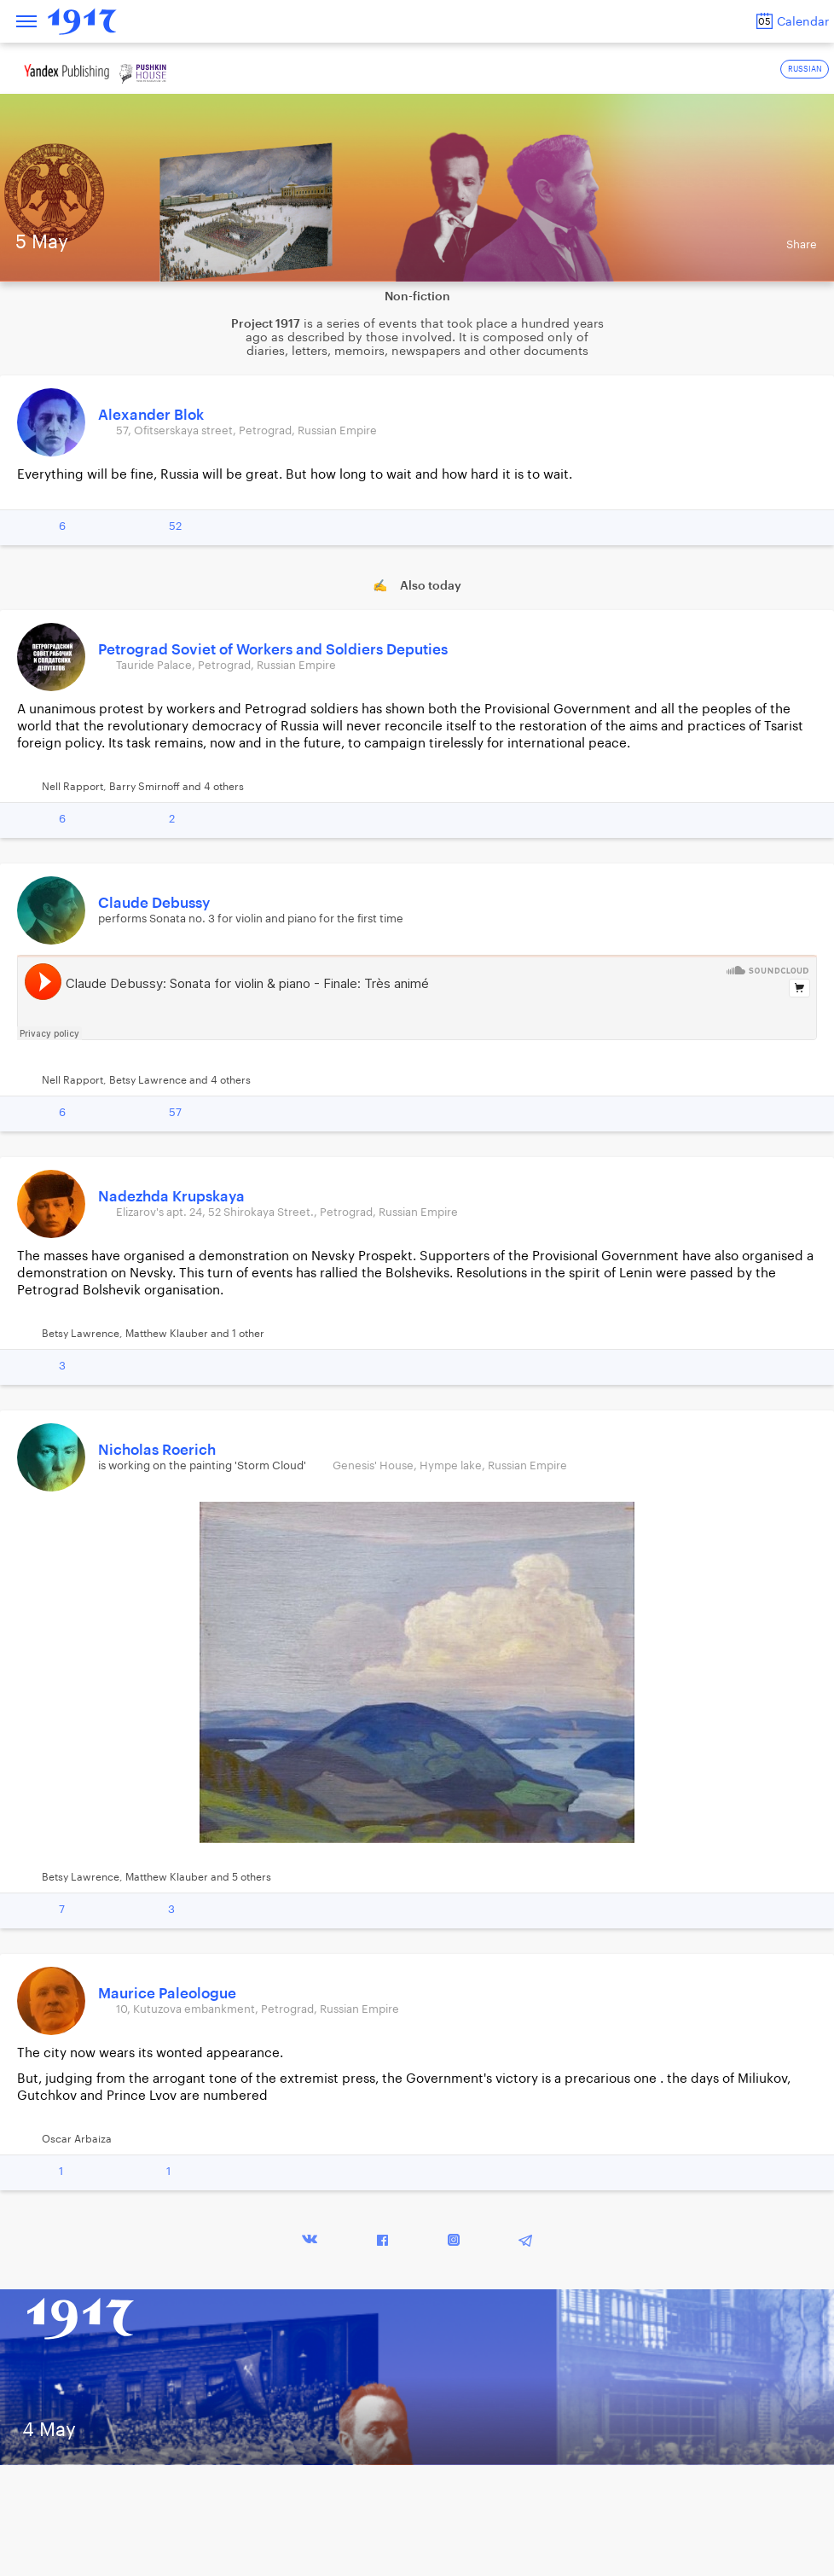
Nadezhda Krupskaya (171, 1196)
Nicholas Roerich (157, 1450)
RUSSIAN (805, 69)
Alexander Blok (151, 415)
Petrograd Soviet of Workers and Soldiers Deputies (273, 650)
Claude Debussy (154, 903)
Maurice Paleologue (167, 1993)
